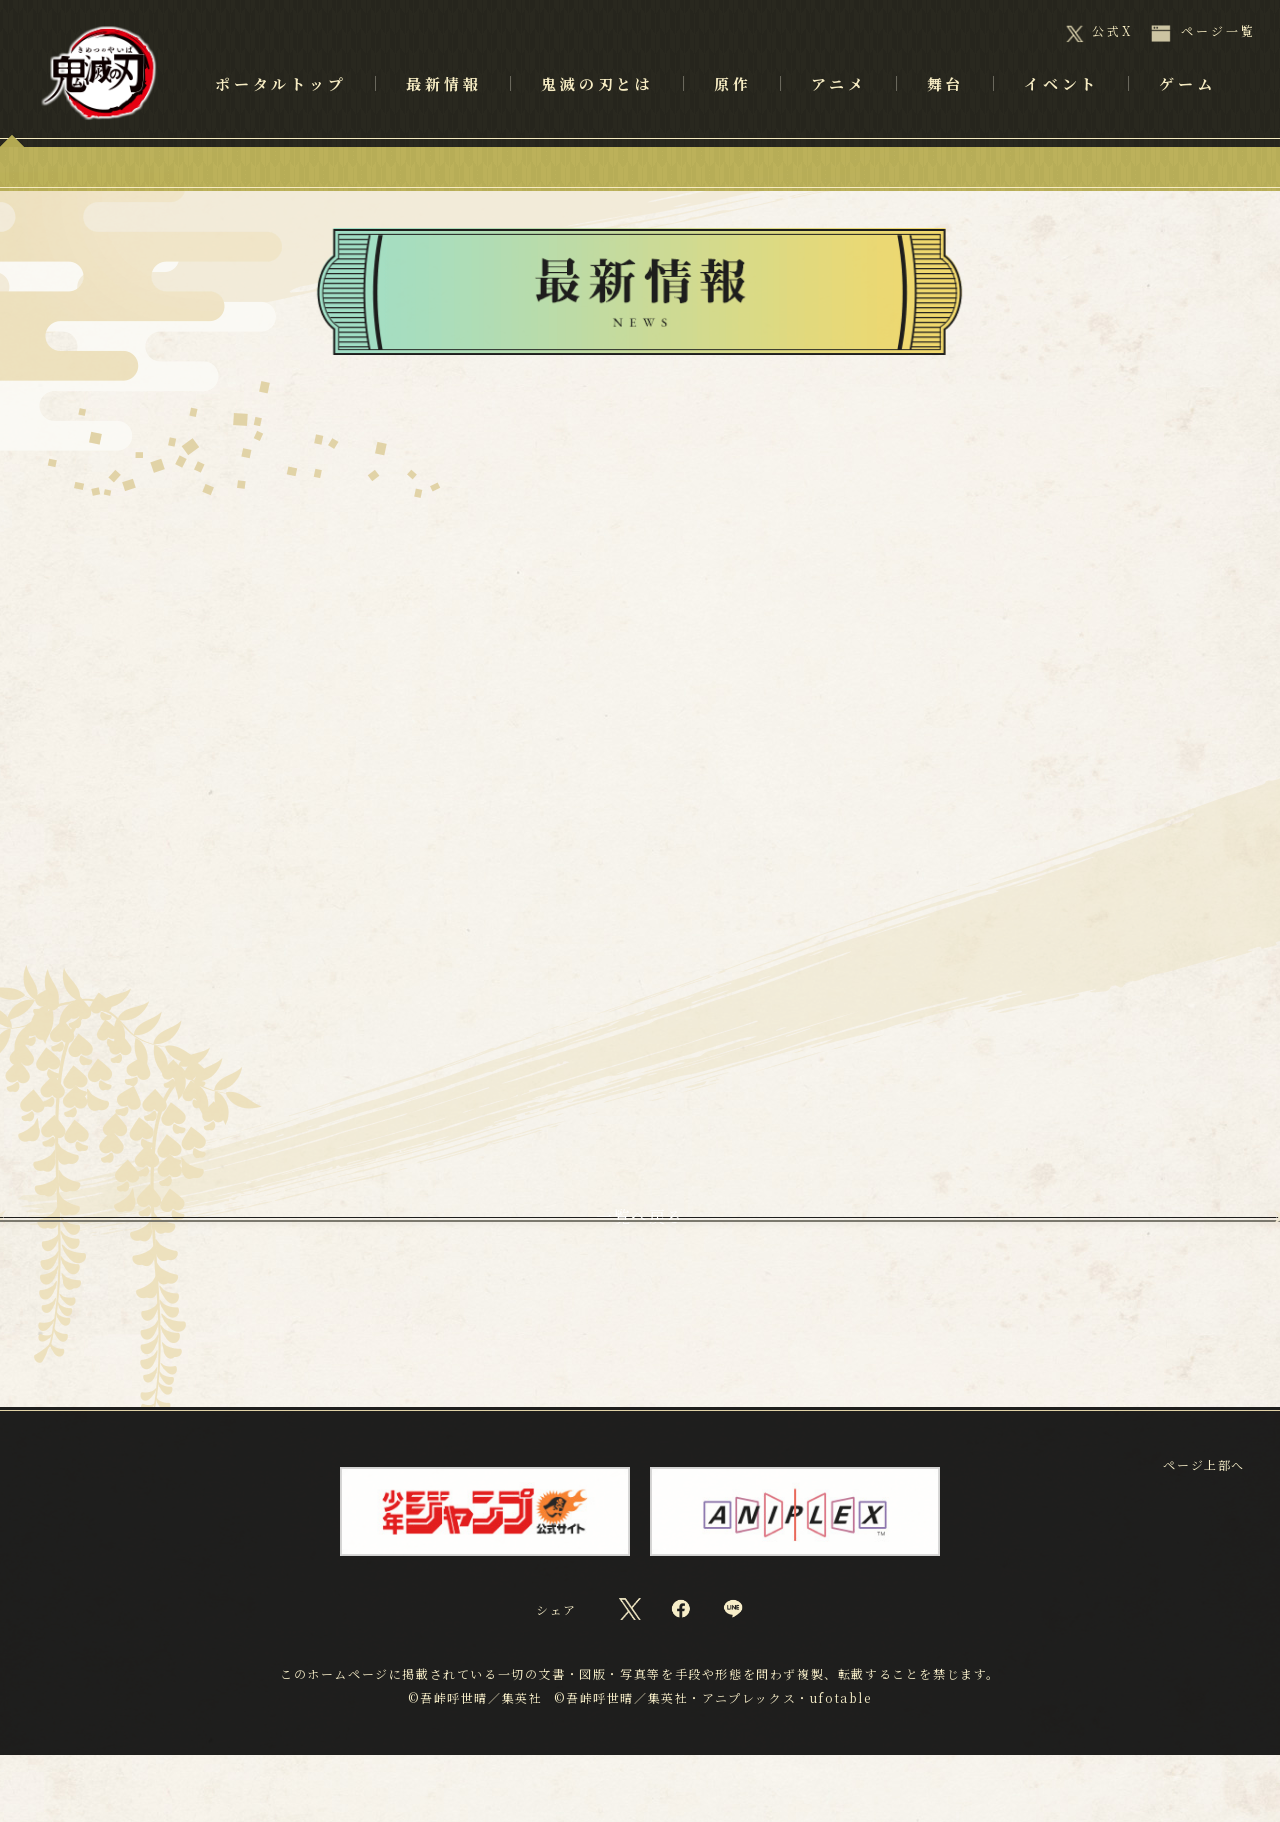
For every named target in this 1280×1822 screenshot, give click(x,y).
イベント (1061, 111)
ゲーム (1187, 111)
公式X (1112, 31)
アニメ (838, 111)
